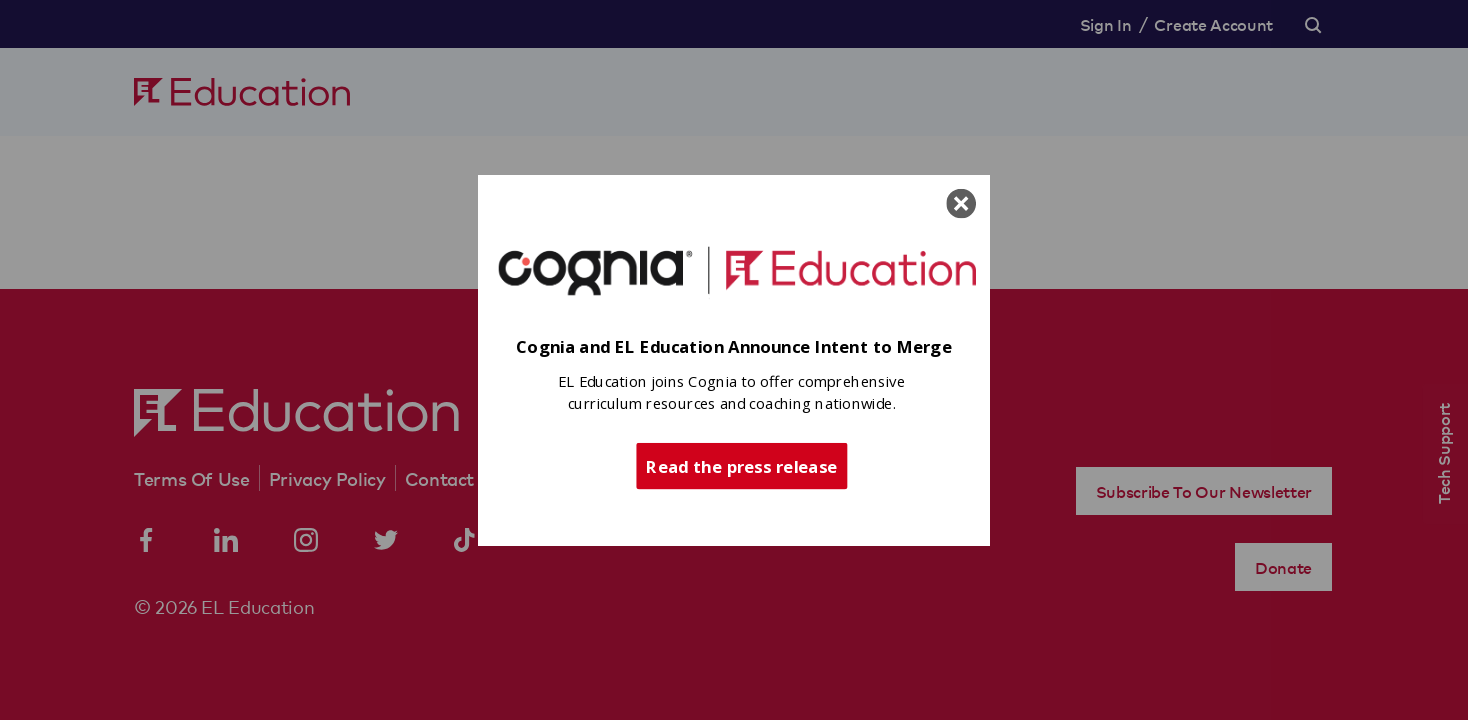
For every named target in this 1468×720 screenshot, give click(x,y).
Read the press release (741, 465)
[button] (734, 347)
